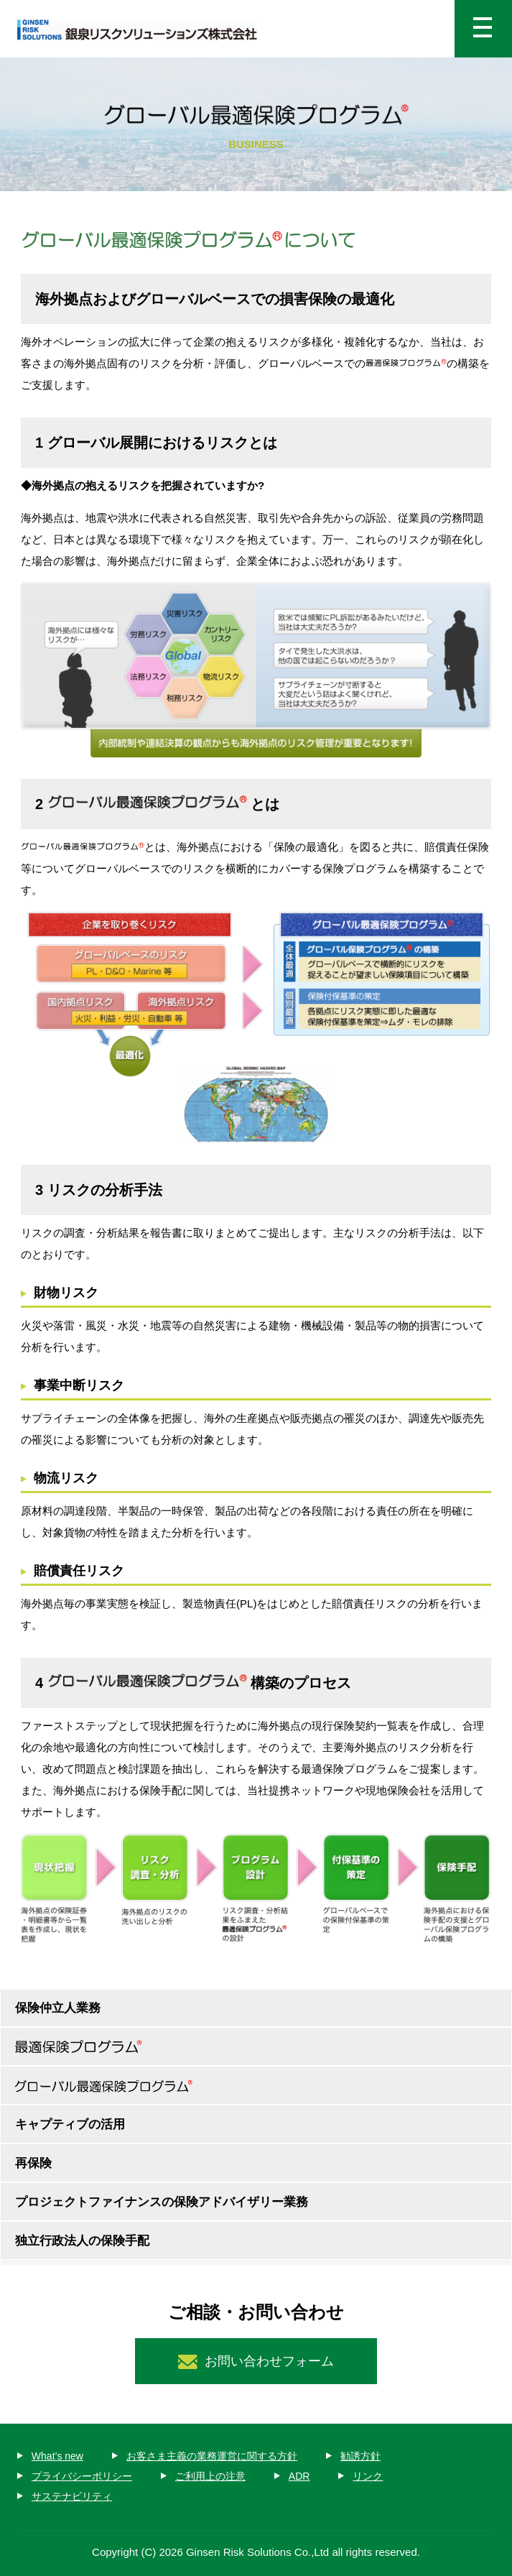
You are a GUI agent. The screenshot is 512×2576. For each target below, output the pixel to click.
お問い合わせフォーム (269, 2361)
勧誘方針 (360, 2456)
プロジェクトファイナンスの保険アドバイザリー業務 (161, 2202)
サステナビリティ (72, 2496)
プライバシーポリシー (82, 2476)
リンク (368, 2476)
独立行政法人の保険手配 (82, 2241)
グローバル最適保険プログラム (256, 2086)
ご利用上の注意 (210, 2476)
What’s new (57, 2456)
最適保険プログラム (256, 2047)
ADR (299, 2476)
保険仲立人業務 (58, 2008)
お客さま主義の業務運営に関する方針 (211, 2456)
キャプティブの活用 (70, 2124)
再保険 (33, 2163)
